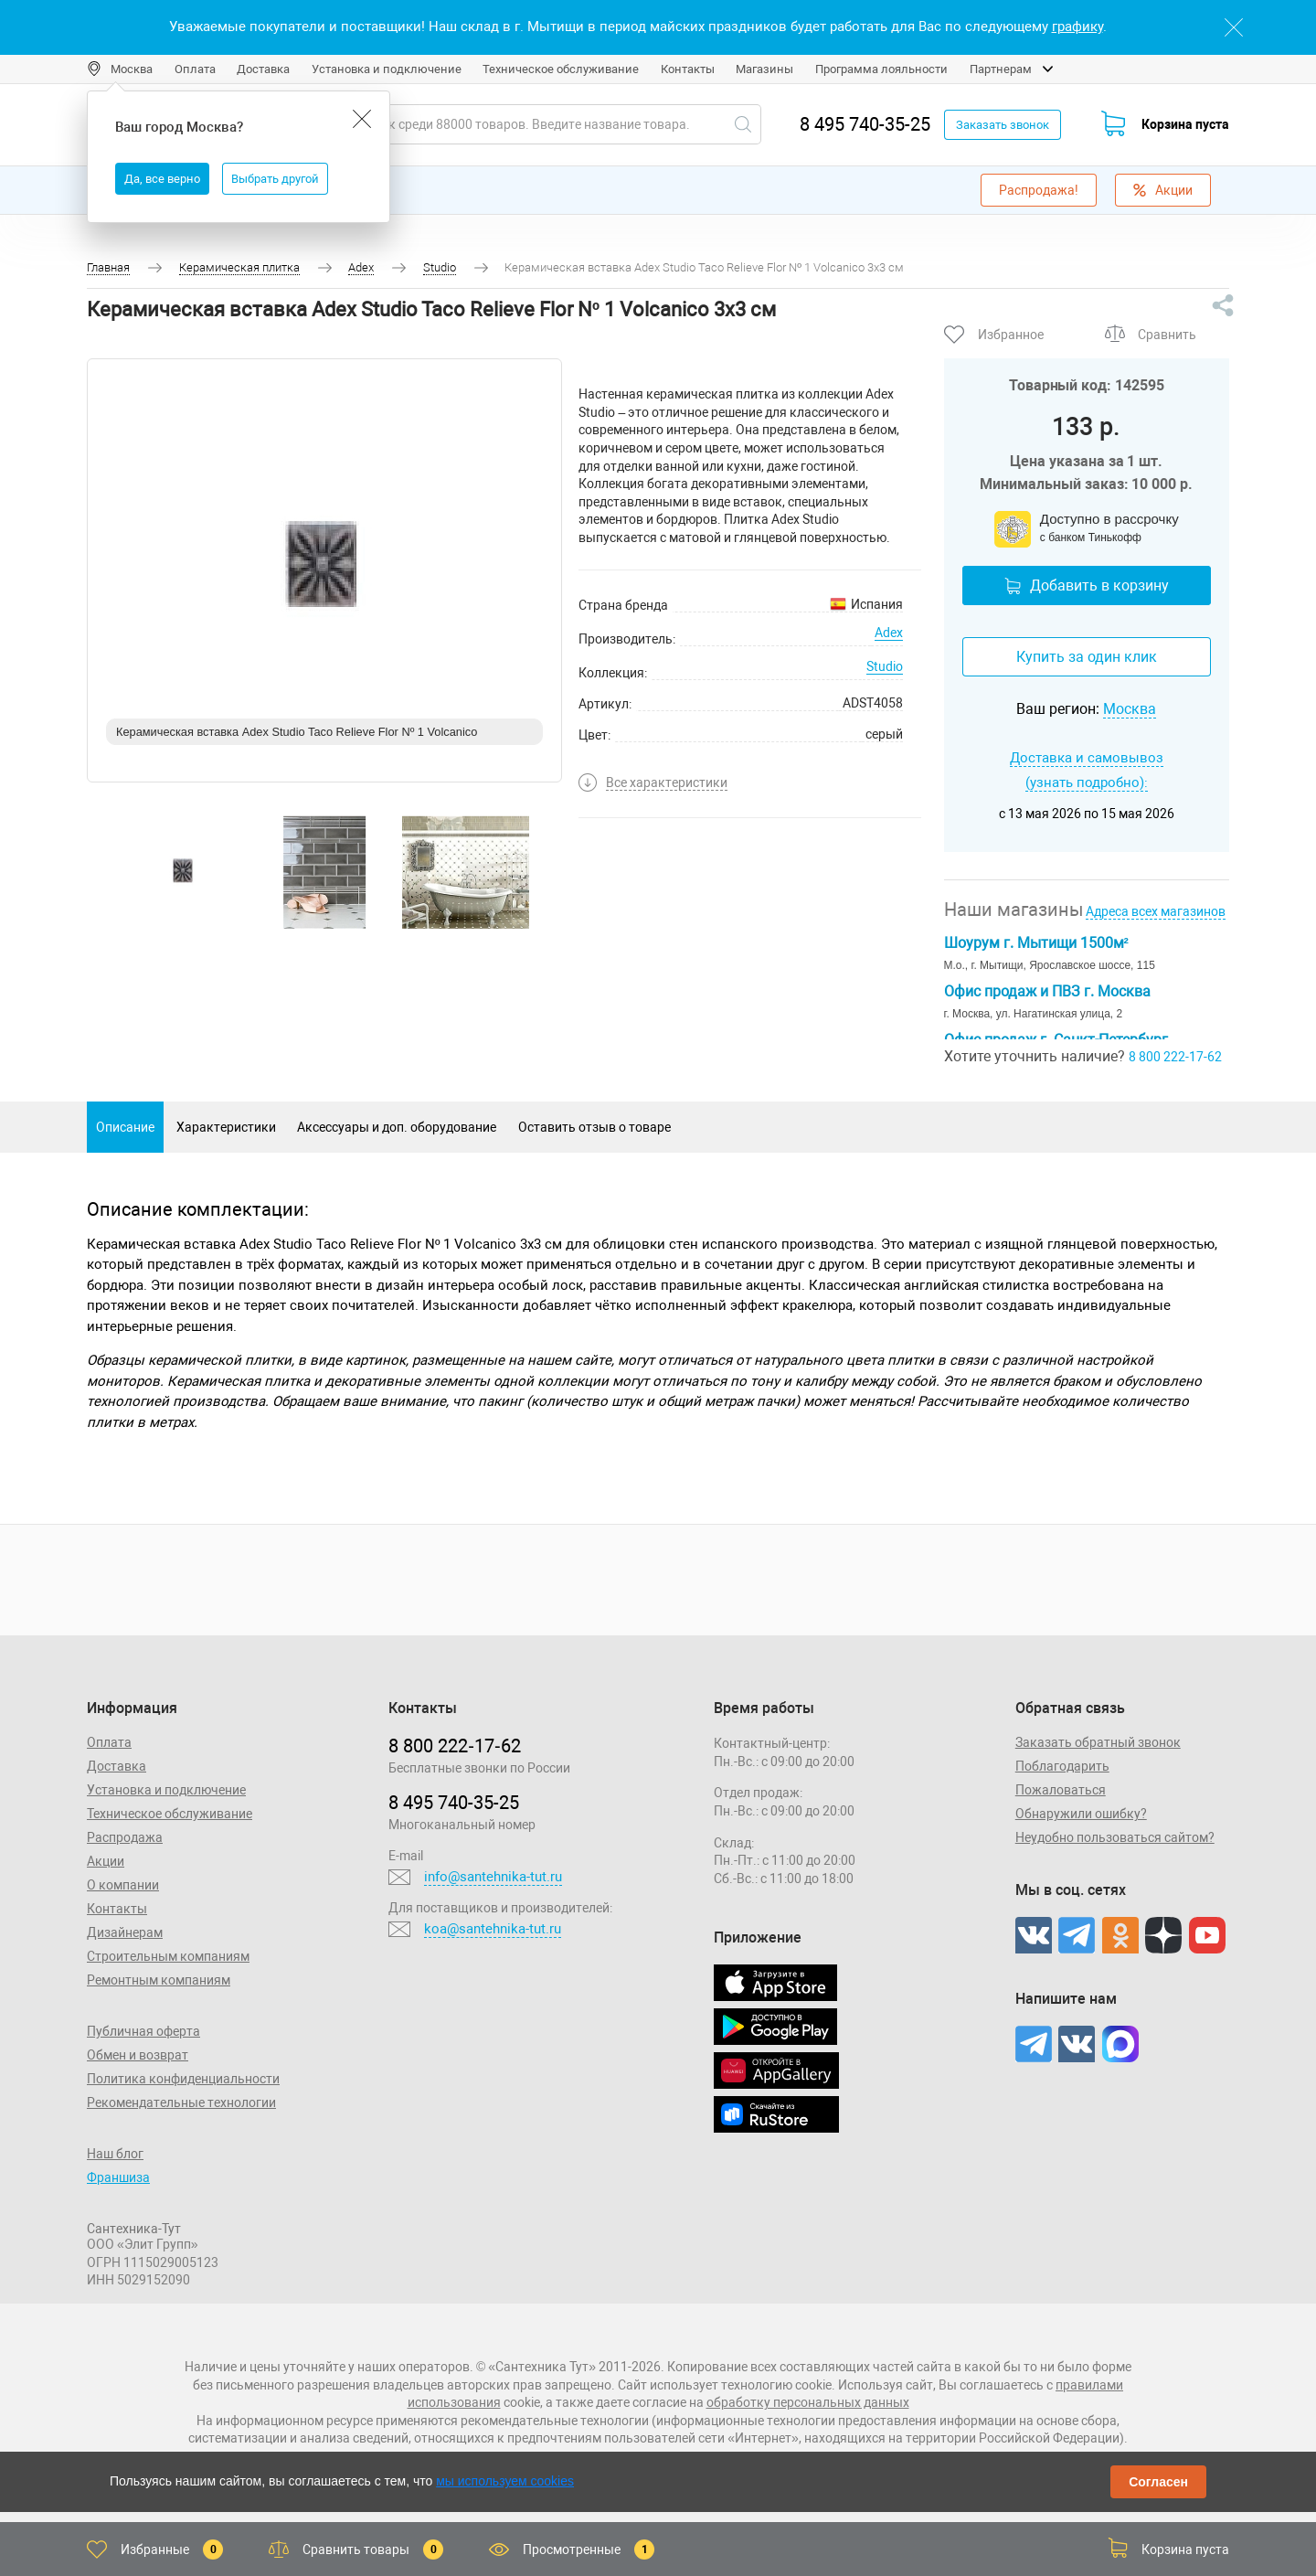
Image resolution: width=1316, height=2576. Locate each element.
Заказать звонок (1002, 125)
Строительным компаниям (168, 1956)
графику (1077, 26)
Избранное (1011, 334)
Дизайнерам (125, 1932)
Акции (1163, 190)
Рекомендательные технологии (181, 2102)
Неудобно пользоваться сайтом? (1115, 1837)
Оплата (195, 69)
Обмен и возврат (137, 2055)
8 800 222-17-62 (1175, 1056)
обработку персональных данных (807, 2402)
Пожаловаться (1060, 1790)
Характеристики (226, 1127)
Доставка (263, 69)
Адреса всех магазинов (1156, 911)
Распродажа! (1038, 190)
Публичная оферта (143, 2031)
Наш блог (115, 2153)
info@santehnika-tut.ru (493, 1876)
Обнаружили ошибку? (1081, 1813)
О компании (123, 1885)
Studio (884, 666)
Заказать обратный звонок (1098, 1742)
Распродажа (125, 1837)
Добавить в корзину (1086, 585)
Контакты (688, 69)
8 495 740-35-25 (865, 124)
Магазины (764, 69)
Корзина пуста (1185, 124)
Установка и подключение (387, 69)
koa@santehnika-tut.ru (492, 1929)
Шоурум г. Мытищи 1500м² (1036, 943)
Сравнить (1167, 334)
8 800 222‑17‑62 (454, 1746)
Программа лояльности (881, 69)
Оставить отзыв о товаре (594, 1127)
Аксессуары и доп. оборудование (396, 1127)
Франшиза (118, 2177)
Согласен (1158, 2482)
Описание (125, 1127)
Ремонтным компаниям (158, 1980)
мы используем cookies (505, 2481)
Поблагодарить (1062, 1766)
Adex (889, 632)
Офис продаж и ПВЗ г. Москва (1047, 991)
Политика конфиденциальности (183, 2078)
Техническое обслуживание (561, 69)
